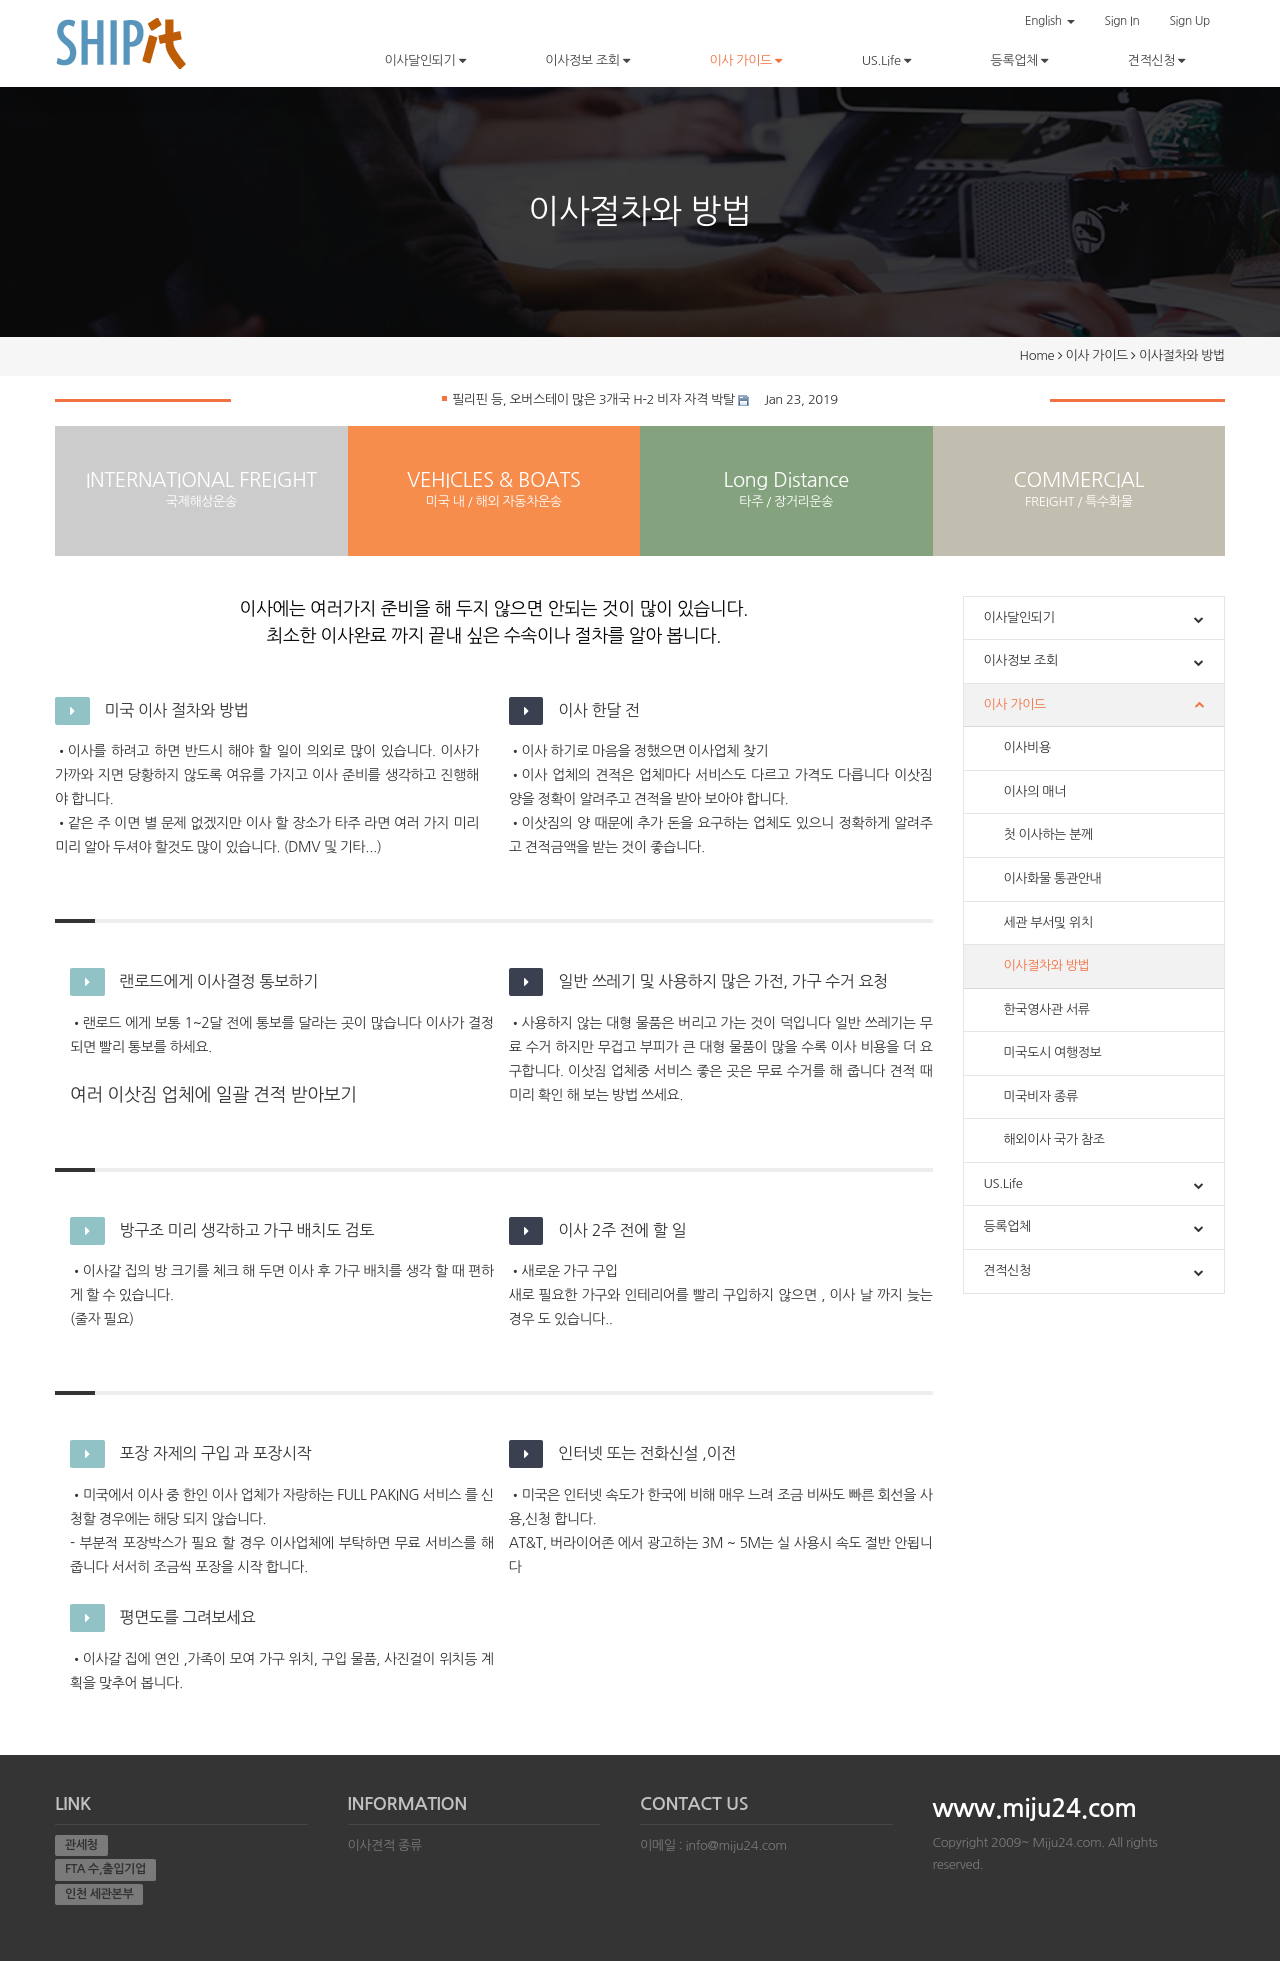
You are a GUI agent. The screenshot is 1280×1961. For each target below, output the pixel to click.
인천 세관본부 (99, 1894)
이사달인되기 (424, 60)
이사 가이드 (745, 60)
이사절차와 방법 (1182, 355)
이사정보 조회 (587, 60)
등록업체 (1019, 60)
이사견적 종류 (385, 1845)
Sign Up (1189, 21)
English (1050, 21)
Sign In (1122, 21)
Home (1037, 355)
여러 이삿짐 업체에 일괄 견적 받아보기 (213, 1095)
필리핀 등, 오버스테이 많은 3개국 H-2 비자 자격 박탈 (588, 399)
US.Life (886, 60)
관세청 (81, 1845)
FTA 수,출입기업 (105, 1869)
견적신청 (1156, 60)
